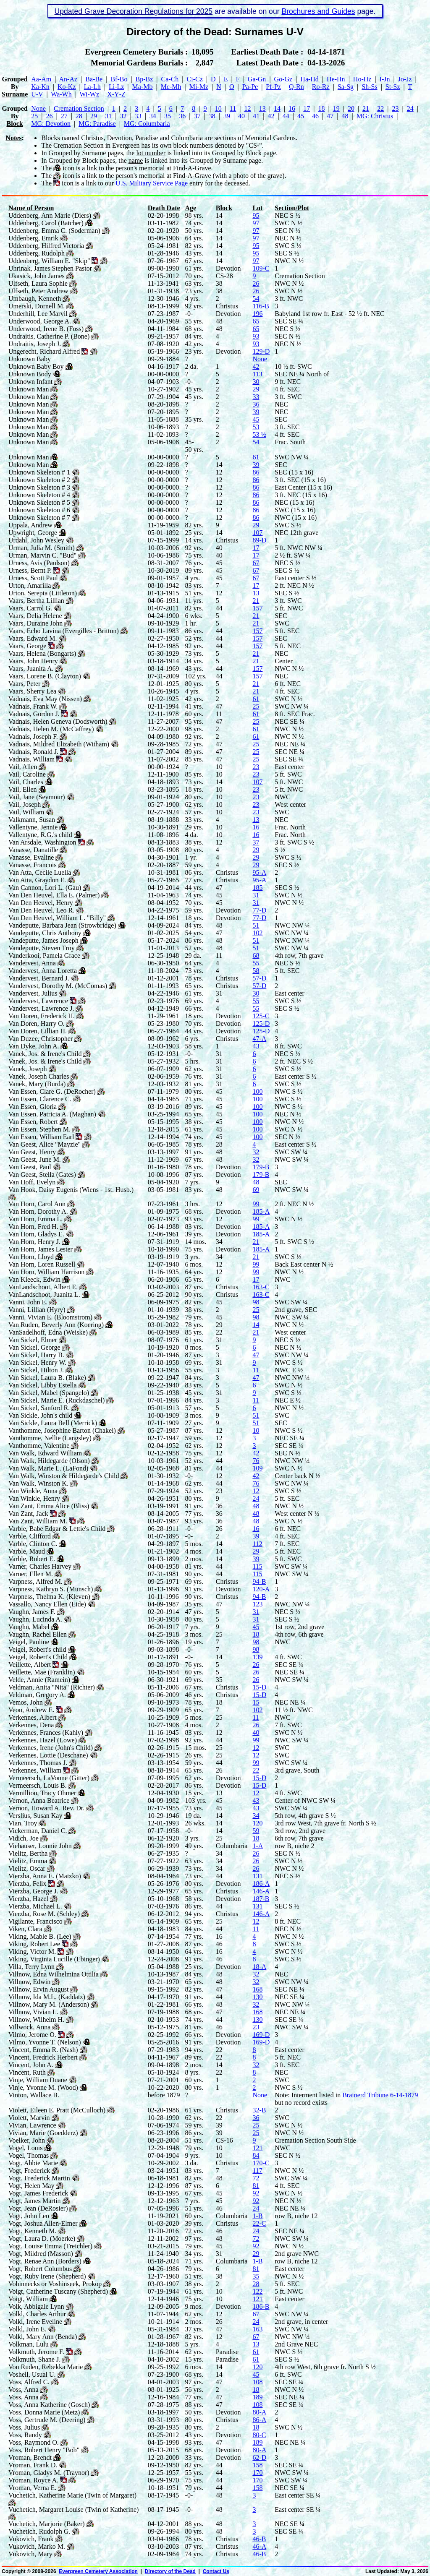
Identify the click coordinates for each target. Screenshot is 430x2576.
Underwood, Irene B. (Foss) (46, 328)
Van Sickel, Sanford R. (39, 1407)
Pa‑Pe (250, 86)
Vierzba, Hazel (28, 1898)
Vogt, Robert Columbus (40, 2268)
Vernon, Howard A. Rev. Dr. (46, 1808)
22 (380, 108)
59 (255, 1830)
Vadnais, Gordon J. (34, 713)
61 (255, 457)
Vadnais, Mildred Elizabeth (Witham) (58, 744)
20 (351, 108)
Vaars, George (27, 645)
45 (300, 116)
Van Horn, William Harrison (46, 1271)
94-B (259, 1581)
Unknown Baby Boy (36, 366)
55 (255, 963)
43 (255, 1046)
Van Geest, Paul (29, 1167)
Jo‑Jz (405, 79)
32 (123, 116)
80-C (259, 2434)
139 (257, 1657)
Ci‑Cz (195, 79)
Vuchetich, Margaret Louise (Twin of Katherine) (73, 2509)
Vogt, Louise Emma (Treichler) (50, 2246)
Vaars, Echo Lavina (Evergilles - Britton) (63, 630)
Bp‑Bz (144, 79)
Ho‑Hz (362, 79)
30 (255, 381)
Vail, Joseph (24, 804)
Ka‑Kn (40, 86)
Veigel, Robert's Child (38, 1657)
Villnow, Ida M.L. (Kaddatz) (46, 1996)
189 (257, 2397)
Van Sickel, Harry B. (36, 1354)
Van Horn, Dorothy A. (38, 1211)
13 (262, 108)
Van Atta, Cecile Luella (39, 872)
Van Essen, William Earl (41, 1136)
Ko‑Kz (67, 86)
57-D (259, 978)
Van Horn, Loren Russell (41, 1264)
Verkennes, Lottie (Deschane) (48, 1755)
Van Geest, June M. (34, 1159)
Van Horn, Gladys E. (36, 1234)
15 (255, 1702)
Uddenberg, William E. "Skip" (49, 260)
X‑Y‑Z (116, 94)
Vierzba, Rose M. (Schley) (44, 1913)
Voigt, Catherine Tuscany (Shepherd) (58, 2291)
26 (49, 116)
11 (233, 108)
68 (255, 955)
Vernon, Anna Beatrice (38, 1800)
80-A (259, 2412)
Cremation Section (79, 108)
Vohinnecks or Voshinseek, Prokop (55, 2283)
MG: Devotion (51, 123)
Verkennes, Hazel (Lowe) (42, 1740)
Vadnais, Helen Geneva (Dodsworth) (57, 721)
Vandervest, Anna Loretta (42, 970)
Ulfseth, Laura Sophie (38, 283)
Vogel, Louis (25, 2147)
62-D (259, 2457)
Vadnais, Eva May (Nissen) (45, 698)
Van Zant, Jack (28, 1513)
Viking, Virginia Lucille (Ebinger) (54, 1959)
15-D (259, 1687)
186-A (261, 1883)
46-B (259, 2538)
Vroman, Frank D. (32, 2465)
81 (255, 2185)
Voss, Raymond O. (33, 2442)
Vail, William (26, 812)
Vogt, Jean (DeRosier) (38, 2208)
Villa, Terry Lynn (31, 1966)
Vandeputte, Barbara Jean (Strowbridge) (62, 925)
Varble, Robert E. (31, 1558)
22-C (259, 2223)
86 (255, 472)
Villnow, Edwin (29, 1981)
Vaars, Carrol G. (30, 608)
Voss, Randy (25, 2434)
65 (255, 321)
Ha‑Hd (309, 79)
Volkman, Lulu (28, 2344)
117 (257, 2170)
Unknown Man (28, 389)
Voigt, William (28, 2298)
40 (241, 116)
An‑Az (68, 79)
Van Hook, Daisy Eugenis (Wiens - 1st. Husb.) (71, 1189)
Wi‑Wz (89, 94)
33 (138, 116)
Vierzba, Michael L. (35, 1906)
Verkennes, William (34, 1770)
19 (336, 108)
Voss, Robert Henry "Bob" (43, 2449)
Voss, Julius (24, 2427)
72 (255, 2178)
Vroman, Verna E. (32, 2487)
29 (93, 116)
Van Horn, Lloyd (31, 1256)
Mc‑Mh (171, 86)
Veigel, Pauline (28, 1641)
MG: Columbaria (147, 123)
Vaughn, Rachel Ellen (37, 1634)
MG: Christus (375, 116)
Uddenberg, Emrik (33, 238)
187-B (260, 1898)
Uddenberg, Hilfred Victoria (46, 245)
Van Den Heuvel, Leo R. (41, 910)
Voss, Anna (23, 2389)
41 (256, 116)
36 (182, 116)
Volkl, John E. (27, 2329)
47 (330, 116)
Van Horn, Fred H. (33, 1226)
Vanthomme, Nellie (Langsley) (50, 1438)
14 (277, 108)
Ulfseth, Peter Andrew (38, 291)
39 (226, 116)
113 (257, 374)
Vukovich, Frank (30, 2538)
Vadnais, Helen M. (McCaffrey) (51, 729)
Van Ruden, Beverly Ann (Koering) (56, 1324)
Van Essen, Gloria (32, 1106)
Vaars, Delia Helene (35, 615)
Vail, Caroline (27, 774)
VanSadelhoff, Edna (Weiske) (48, 1332)
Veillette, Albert (29, 1664)
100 (257, 1091)
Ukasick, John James (36, 275)
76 (255, 1460)
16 (291, 108)
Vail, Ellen (22, 789)
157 (257, 608)
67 (255, 562)
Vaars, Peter (24, 683)
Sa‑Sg (346, 86)
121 (257, 2147)
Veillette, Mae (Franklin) (41, 1672)
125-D (261, 1023)
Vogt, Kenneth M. (32, 2230)
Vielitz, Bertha (27, 1853)
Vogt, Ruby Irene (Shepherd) (47, 2276)
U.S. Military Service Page (151, 183)
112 (257, 1543)
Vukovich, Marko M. (36, 2546)
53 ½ (259, 434)
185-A (261, 1211)
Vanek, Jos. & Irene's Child (44, 1053)
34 (152, 116)
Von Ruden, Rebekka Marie (45, 2366)
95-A (259, 872)
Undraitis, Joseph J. (34, 343)
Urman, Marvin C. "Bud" (42, 555)
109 (257, 1468)
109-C (260, 268)
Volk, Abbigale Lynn (36, 2306)
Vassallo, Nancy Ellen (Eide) (47, 1604)
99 (255, 1203)
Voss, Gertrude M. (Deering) (46, 2419)
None (38, 108)
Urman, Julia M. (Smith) (41, 547)
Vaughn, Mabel (29, 1626)
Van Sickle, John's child (40, 1415)
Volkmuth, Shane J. (34, 2359)
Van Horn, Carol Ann (37, 1203)
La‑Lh (92, 86)
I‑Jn (385, 79)
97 (255, 223)
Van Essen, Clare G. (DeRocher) (52, 1091)
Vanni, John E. (27, 1302)
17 (306, 108)
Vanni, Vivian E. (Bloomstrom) (50, 1317)
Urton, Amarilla (29, 585)
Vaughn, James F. (31, 1611)
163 (257, 2329)
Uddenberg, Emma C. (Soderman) (54, 230)
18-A (259, 1966)
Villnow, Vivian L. (33, 2011)
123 (257, 1604)
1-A (257, 1845)
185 (257, 887)
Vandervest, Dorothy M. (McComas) (57, 985)
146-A (261, 1891)
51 (255, 925)
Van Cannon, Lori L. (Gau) (44, 887)
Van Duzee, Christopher (40, 1038)
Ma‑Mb (142, 86)
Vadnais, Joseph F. (33, 736)
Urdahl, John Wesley (36, 540)
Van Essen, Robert (33, 1121)
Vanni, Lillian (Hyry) (37, 1309)
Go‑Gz (283, 79)
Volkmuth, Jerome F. (36, 2351)
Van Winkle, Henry (34, 1498)
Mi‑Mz (198, 86)
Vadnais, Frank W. (33, 706)
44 (286, 116)
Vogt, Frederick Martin (39, 2178)
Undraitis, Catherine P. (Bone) (48, 336)
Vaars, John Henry (33, 661)
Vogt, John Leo (28, 2215)
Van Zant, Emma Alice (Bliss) (48, 1506)
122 (257, 2291)
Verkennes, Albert (32, 1717)
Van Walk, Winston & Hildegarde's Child (63, 1475)
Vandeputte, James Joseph (43, 940)
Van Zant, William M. (37, 1521)
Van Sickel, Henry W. (37, 1362)
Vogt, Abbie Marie (33, 2163)
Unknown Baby (29, 358)
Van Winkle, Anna (33, 1490)
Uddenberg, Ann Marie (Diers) (49, 215)
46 (315, 116)
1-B (257, 2215)
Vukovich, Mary (30, 2554)
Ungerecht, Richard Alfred (44, 351)
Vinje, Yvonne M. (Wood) (43, 2087)
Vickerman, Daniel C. (37, 1830)
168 (257, 1989)
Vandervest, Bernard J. (38, 978)
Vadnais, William (31, 759)
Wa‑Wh (61, 94)
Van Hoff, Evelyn (31, 1182)
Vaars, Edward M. (32, 638)
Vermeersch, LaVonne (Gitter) (48, 1777)
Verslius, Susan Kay (35, 1815)
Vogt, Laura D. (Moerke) (41, 2238)
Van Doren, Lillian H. (37, 1031)
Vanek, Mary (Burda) (37, 1083)
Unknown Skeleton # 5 (39, 502)
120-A (261, 1589)
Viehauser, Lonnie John (40, 1845)
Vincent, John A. (30, 2064)
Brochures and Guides (318, 11)
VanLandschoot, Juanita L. (44, 1294)
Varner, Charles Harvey (39, 1566)
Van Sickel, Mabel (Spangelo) (48, 1392)
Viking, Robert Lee (34, 1944)
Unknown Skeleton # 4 (39, 494)
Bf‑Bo (118, 79)
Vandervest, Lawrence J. (41, 1008)
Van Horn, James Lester (40, 1249)
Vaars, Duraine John (35, 623)
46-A (259, 2546)
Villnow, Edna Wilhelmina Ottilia (53, 1974)
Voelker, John (26, 2140)
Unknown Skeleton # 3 (39, 487)
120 (257, 1823)
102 (257, 932)
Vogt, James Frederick (38, 2193)
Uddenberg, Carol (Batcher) (46, 223)
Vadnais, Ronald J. (33, 751)
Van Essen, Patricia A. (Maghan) (52, 1114)
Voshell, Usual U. (32, 2374)
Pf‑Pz (273, 86)
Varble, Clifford (29, 1536)
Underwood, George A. (39, 321)
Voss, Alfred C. (29, 2382)
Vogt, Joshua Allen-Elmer (43, 2223)
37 (197, 116)
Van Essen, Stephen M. (39, 1129)
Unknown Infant (30, 381)
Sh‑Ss (369, 86)
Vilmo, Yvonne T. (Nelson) (44, 2042)
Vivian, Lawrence (32, 2125)
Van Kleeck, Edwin (34, 1279)
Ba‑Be (93, 79)
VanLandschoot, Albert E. (43, 1287)
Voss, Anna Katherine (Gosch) (49, 2404)
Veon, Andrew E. (31, 1709)
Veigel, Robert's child (37, 1649)
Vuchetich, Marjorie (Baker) (46, 2523)
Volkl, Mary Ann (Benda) (42, 2336)
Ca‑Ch (170, 79)
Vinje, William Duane (37, 2079)
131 (257, 1876)
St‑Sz (392, 86)
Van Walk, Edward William (45, 1453)
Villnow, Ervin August (38, 1989)
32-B (259, 2110)
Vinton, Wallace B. (33, 2095)
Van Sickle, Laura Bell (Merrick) (52, 1422)
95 (255, 215)
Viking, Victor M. (32, 1951)
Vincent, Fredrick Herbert (43, 2057)
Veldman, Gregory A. (37, 1694)
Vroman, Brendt (30, 2457)
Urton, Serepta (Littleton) (42, 593)
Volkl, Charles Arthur (37, 2314)
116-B (260, 306)
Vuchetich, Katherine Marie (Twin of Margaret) (72, 2495)
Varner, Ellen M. (30, 1573)
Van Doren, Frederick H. (41, 1015)
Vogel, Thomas (28, 2155)
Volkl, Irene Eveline (35, 2321)
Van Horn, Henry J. (34, 1241)
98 (255, 1302)
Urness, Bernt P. (30, 570)
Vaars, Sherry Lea (32, 691)
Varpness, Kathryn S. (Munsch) (50, 1589)
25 (34, 116)
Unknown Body (29, 374)
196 (257, 313)
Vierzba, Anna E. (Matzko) (44, 1876)
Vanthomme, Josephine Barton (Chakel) (62, 1430)
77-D (259, 910)
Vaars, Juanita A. (31, 668)
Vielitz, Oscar (26, 1868)
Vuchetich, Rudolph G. (39, 2531)
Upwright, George (32, 532)
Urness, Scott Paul (33, 577)
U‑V (37, 94)
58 (255, 970)
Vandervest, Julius (32, 993)
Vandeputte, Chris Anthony (44, 932)
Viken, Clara (25, 1928)
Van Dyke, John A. (33, 1046)
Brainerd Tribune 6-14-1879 (380, 2095)
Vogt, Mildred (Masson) (40, 2253)
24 (410, 108)
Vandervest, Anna (32, 963)
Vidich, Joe (23, 1838)
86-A (259, 2419)
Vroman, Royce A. (33, 2480)
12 (247, 108)
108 (257, 2382)
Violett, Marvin (29, 2117)
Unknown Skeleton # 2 (39, 479)
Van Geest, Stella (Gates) (42, 1174)
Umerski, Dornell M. (36, 306)
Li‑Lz (116, 86)
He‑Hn (336, 79)
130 (257, 1996)
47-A (259, 1038)
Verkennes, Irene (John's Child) (50, 1747)
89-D (259, 540)
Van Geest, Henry (32, 1151)
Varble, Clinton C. (32, 1543)
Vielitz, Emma (27, 1860)
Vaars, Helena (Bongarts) (42, 653)
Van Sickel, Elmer (32, 1339)
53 (255, 426)
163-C (260, 1287)
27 (64, 116)
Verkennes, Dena (31, 1725)
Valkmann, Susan (31, 819)
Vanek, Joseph (27, 1068)
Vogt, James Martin (34, 2200)
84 (255, 2155)
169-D (261, 2034)
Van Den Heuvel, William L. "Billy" (57, 917)
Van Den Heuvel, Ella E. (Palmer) (54, 895)
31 (108, 116)
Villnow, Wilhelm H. (36, 2019)
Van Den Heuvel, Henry (40, 902)
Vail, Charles (25, 781)
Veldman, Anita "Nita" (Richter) (51, 1687)
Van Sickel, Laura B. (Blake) (47, 1377)
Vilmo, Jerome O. (32, 2034)
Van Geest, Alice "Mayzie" (44, 1144)
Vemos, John (25, 1702)
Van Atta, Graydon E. (37, 880)
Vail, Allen (22, 766)
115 (257, 1566)
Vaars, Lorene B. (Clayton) (44, 676)
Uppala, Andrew (30, 525)
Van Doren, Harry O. (36, 1023)
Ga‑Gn (257, 79)
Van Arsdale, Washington (42, 842)
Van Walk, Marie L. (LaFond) (48, 1468)
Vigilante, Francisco (35, 1921)
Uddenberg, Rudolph (36, 253)
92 (255, 2193)
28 (79, 116)
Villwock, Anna (29, 2027)
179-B (260, 1167)
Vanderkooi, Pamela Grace (44, 955)
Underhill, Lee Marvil (38, 313)
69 (255, 1189)
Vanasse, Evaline (31, 857)
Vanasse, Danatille (33, 849)
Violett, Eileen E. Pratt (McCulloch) (56, 2110)
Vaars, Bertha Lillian (36, 600)
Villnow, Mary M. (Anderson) (48, 2004)
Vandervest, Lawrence (38, 1000)
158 (257, 2465)
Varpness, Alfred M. (35, 1581)
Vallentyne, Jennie (33, 827)
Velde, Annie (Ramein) (39, 1679)
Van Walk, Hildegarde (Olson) (49, 1460)
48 (345, 116)
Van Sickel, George (34, 1347)
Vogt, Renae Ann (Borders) (44, 2261)
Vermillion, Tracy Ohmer (42, 1792)
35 (167, 116)
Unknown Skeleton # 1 (39, 472)
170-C (260, 2163)
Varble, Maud (26, 1551)
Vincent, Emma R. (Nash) (43, 2049)
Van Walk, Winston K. (38, 1483)
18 (321, 108)
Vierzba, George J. (33, 1891)
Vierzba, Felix (27, 1883)
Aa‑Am (41, 79)
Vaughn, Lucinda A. (35, 1619)
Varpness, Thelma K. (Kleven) (49, 1596)
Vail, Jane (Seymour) (36, 796)
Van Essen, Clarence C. (39, 1099)
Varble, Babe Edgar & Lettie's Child (56, 1528)
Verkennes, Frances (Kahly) (45, 1732)
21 (365, 108)
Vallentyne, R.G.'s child (40, 834)
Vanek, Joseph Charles (38, 1076)
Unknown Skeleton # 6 (39, 510)
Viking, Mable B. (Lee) (39, 1936)
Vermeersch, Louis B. (37, 1785)
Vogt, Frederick (29, 2170)
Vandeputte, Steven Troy (41, 948)
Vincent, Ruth (27, 2072)
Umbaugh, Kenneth (34, 298)
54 (255, 298)
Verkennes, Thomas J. (37, 1762)
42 (270, 116)
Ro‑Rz (321, 86)
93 (255, 336)
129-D (261, 351)
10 (218, 108)
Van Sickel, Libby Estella (42, 1385)
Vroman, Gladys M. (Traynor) (48, 2472)
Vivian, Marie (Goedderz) (43, 2132)
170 (257, 2472)
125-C (260, 1015)
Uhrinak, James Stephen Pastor (50, 268)
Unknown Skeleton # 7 (39, 517)
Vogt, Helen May (31, 2185)
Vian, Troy (22, 1823)
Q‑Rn (296, 86)
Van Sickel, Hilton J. (36, 1370)
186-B (260, 2306)
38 (212, 116)
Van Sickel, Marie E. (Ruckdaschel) (56, 1400)
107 (257, 532)
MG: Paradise (97, 123)
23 (395, 108)
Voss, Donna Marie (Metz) (44, 2412)
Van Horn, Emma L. (35, 1219)
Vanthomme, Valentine (38, 1445)
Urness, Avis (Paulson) (39, 562)
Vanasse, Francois (32, 864)
